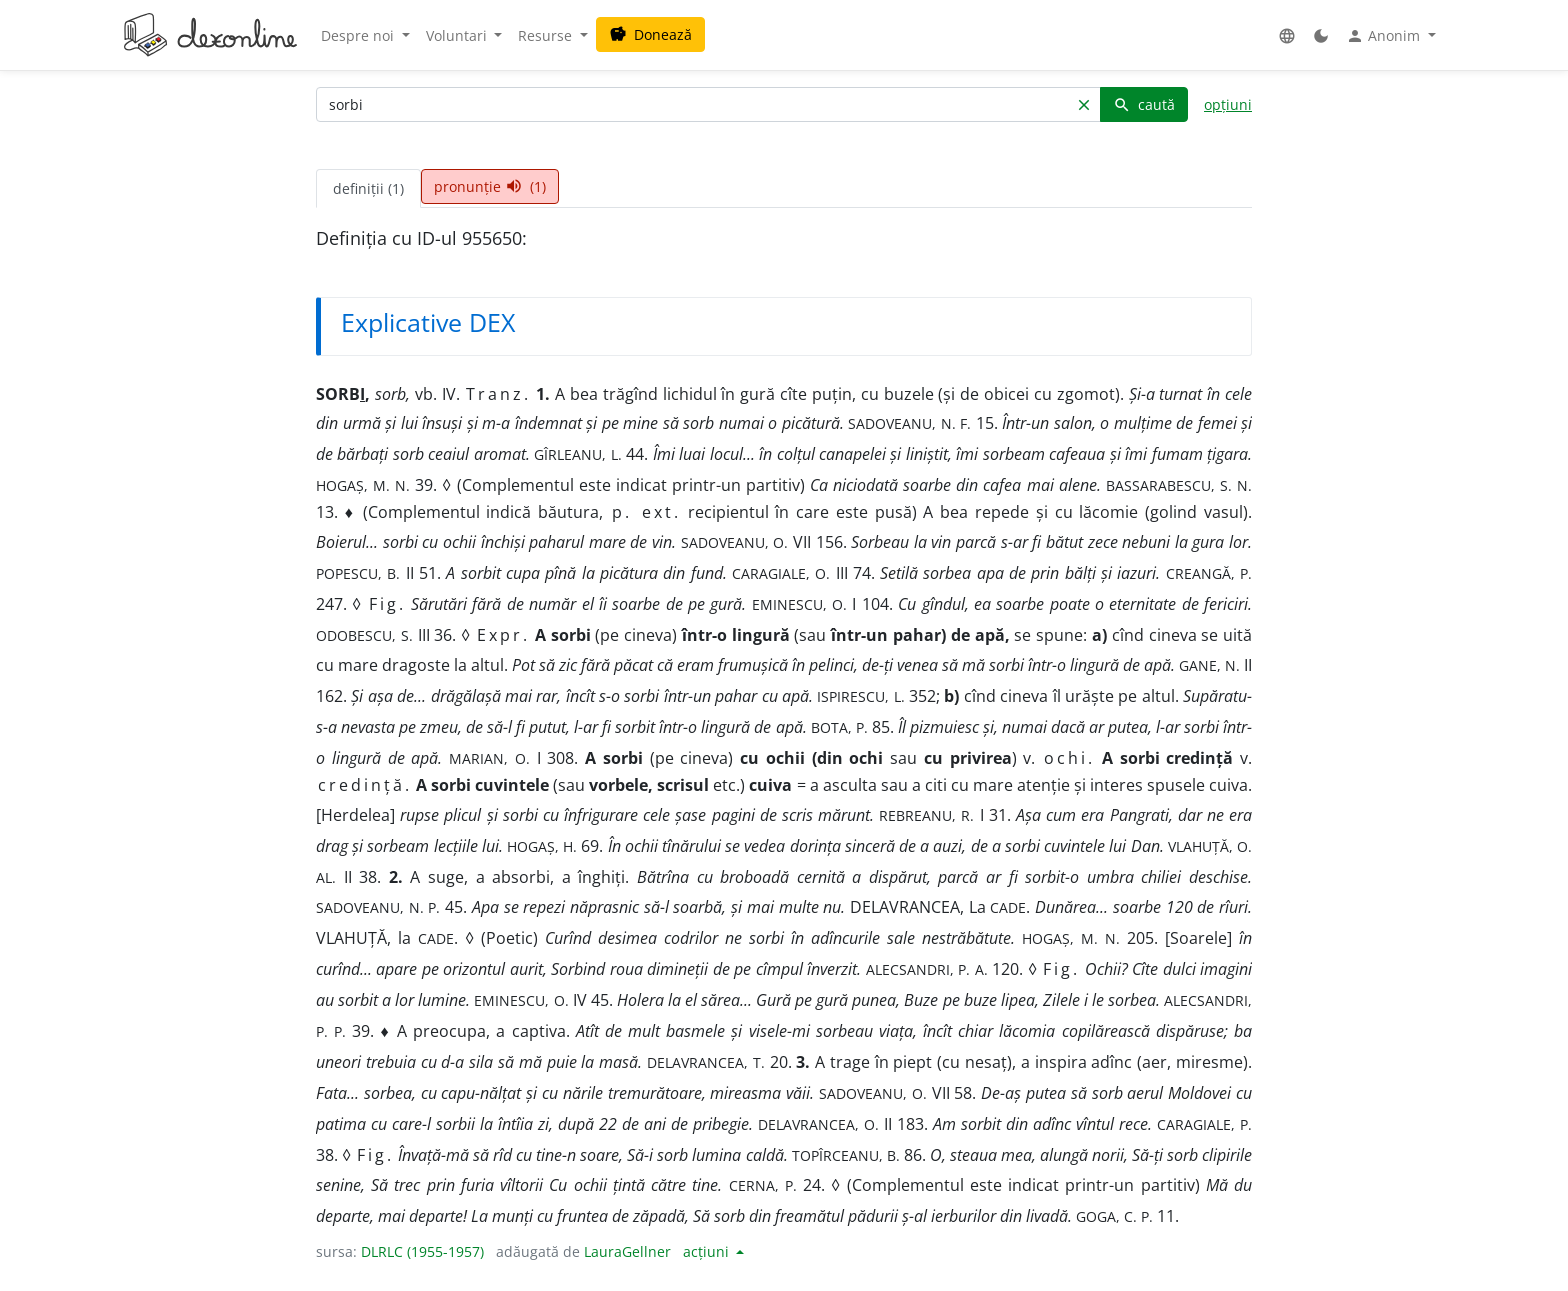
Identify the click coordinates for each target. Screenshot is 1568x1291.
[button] (1287, 35)
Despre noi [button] (359, 35)
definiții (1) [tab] (368, 188)
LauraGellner (627, 1251)
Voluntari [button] (458, 35)
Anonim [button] (1385, 36)
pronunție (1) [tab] (490, 186)
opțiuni (1228, 104)
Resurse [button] (547, 35)
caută (1144, 104)
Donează (650, 34)
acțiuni (708, 1251)
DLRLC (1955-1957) (422, 1251)
